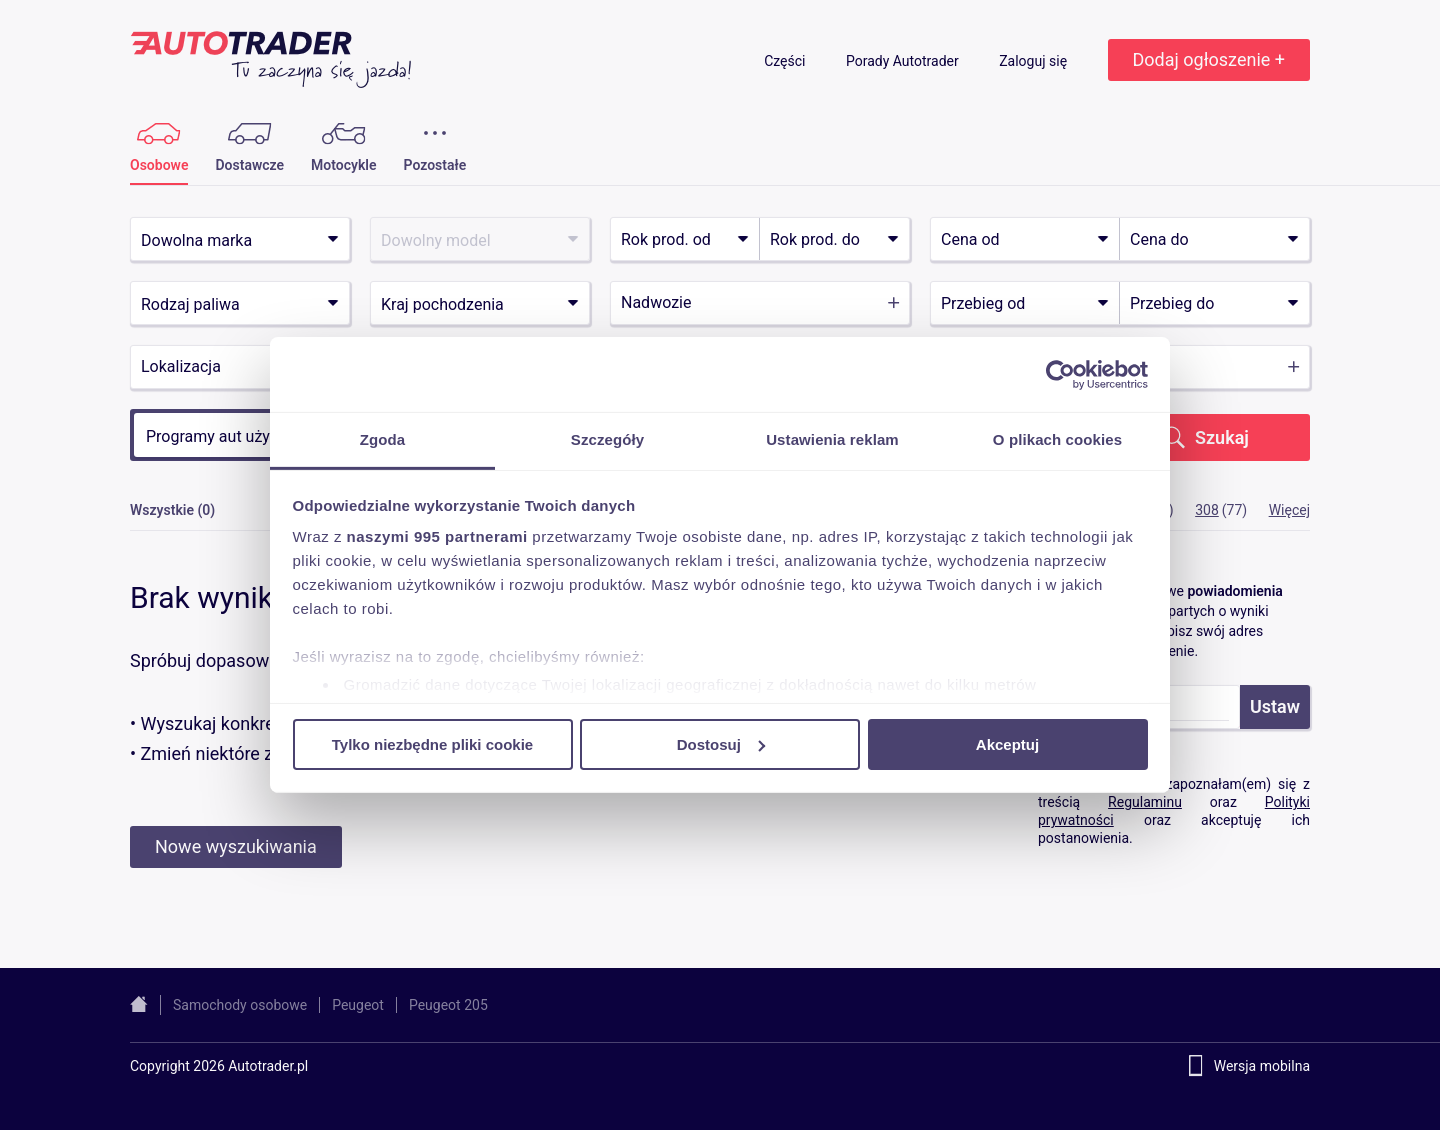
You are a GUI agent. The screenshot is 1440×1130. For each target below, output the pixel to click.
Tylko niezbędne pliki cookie (432, 743)
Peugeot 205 (448, 1005)
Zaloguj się (1034, 61)
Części (786, 61)
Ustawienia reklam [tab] (832, 439)
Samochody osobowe (240, 1005)
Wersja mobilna (1262, 1066)
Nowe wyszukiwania (236, 846)
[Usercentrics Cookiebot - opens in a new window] (1060, 374)
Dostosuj (721, 743)
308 (1207, 510)
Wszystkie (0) (172, 510)
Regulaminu (1145, 802)
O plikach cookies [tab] (1057, 439)
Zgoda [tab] (383, 439)
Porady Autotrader (904, 61)
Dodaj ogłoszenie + (1209, 59)
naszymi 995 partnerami (437, 536)
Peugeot (358, 1005)
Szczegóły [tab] (607, 439)
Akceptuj (1007, 743)
